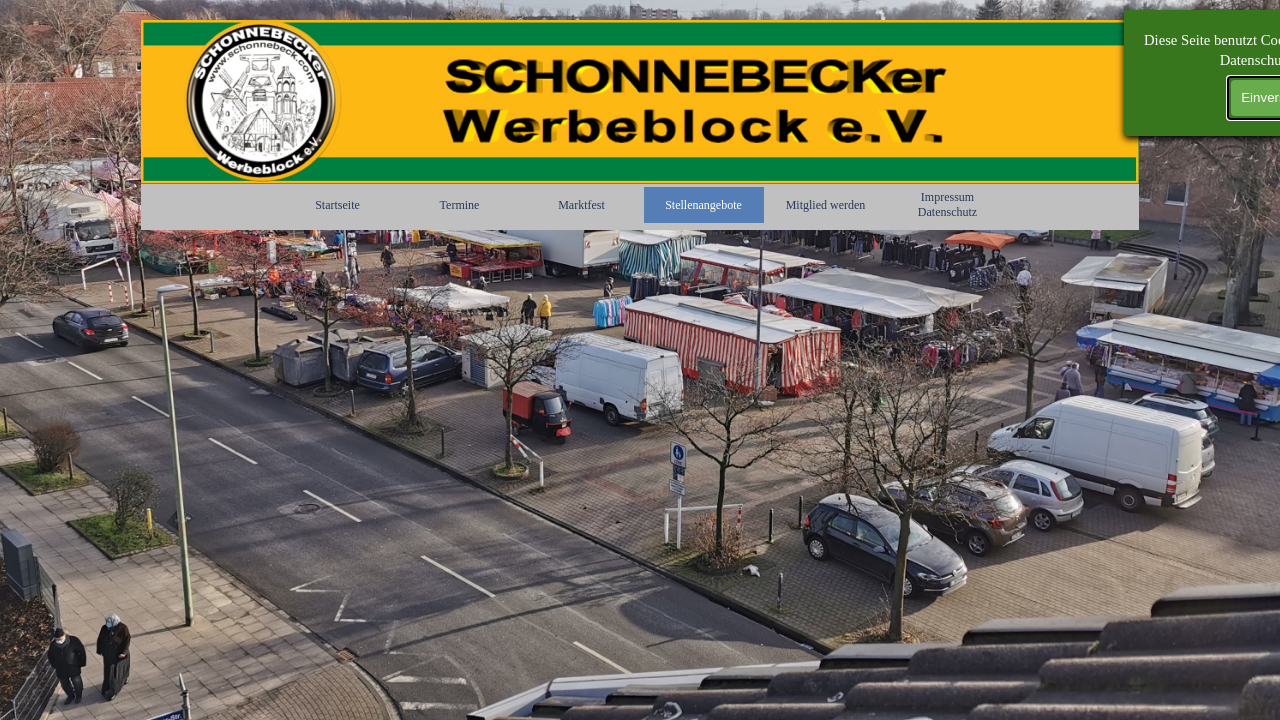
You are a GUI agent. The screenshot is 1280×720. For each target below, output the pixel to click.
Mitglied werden (826, 205)
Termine (460, 205)
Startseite (337, 205)
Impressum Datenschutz (947, 204)
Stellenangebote (703, 205)
